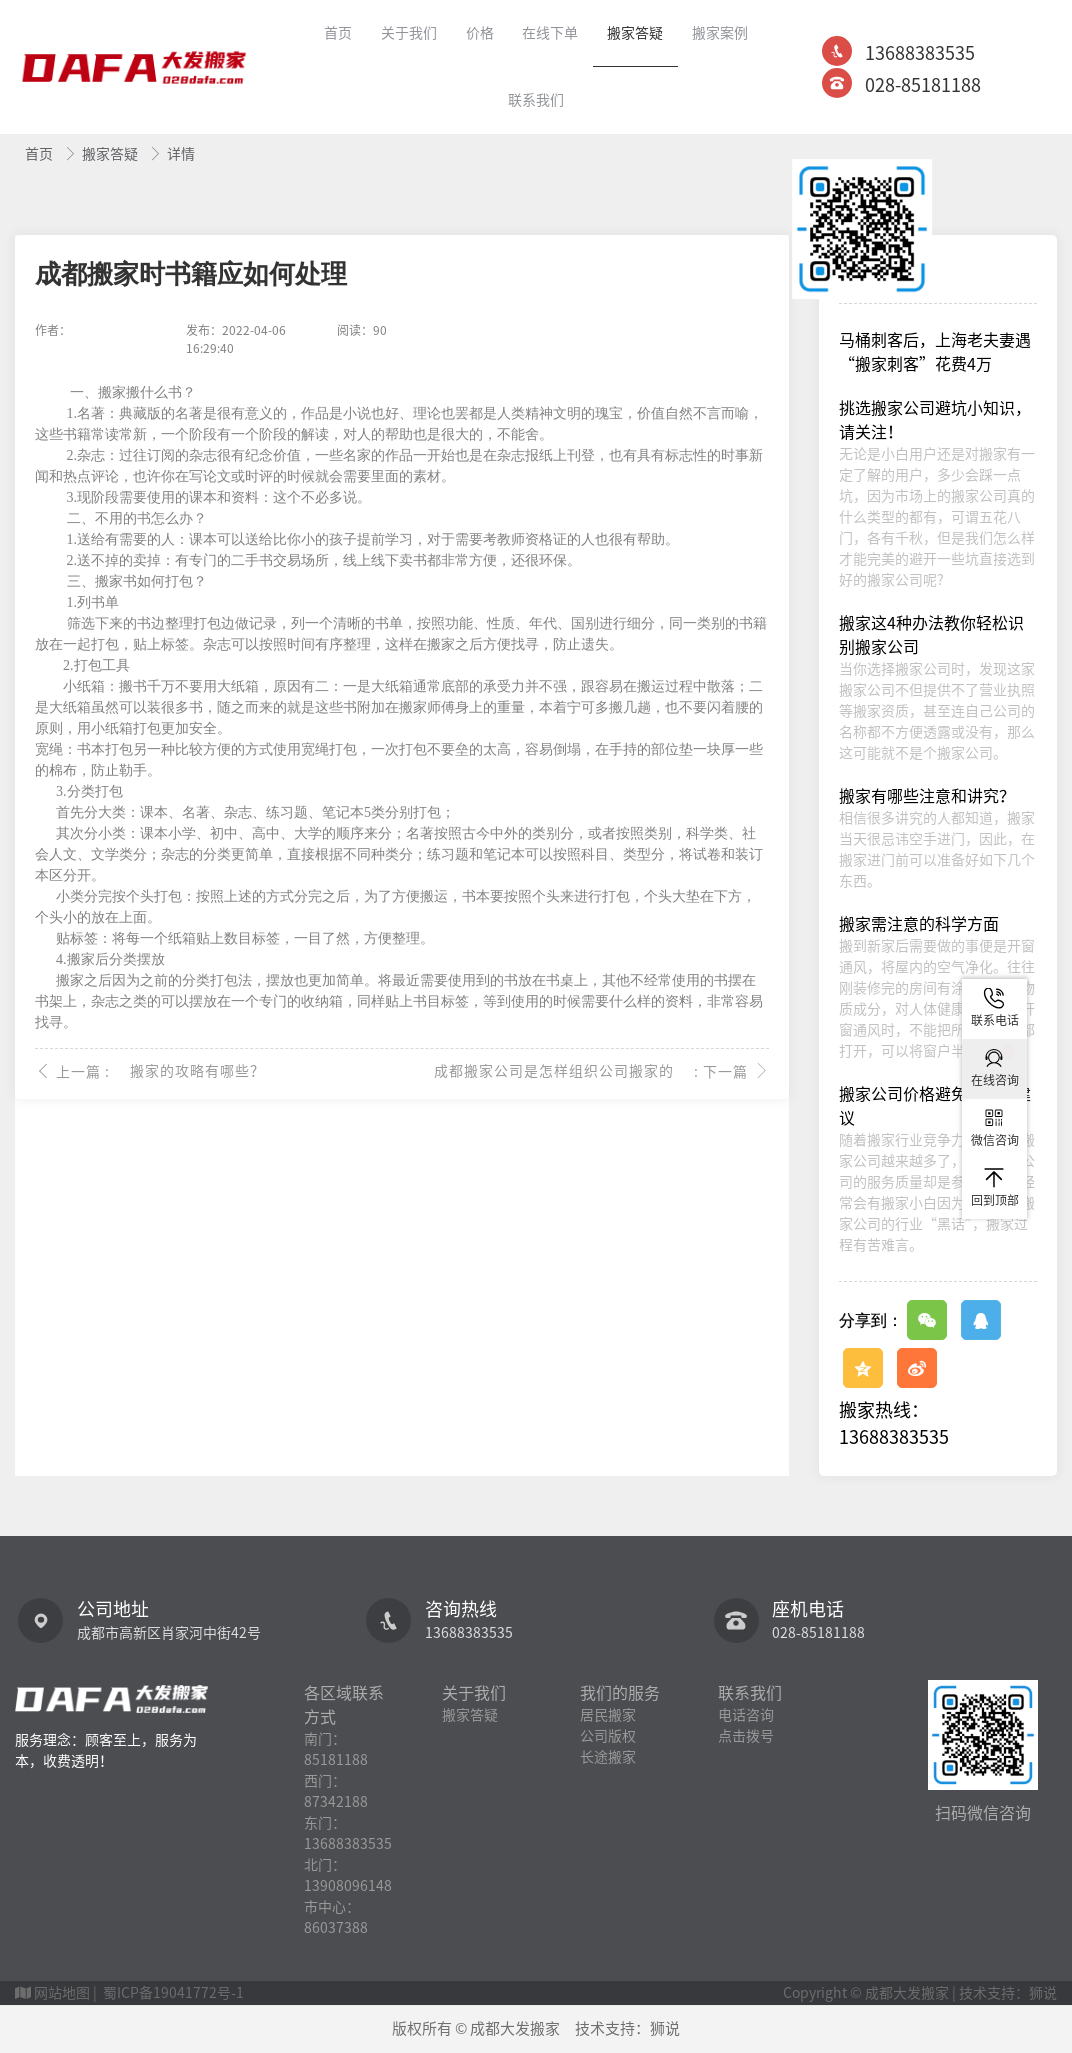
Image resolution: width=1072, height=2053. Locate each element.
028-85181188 (923, 85)
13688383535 (920, 53)
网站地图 (62, 1993)
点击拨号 (746, 1736)
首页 (40, 154)
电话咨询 (746, 1715)
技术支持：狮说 (1008, 1993)
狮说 (665, 2028)
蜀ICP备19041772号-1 (173, 1993)
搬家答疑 (111, 154)
